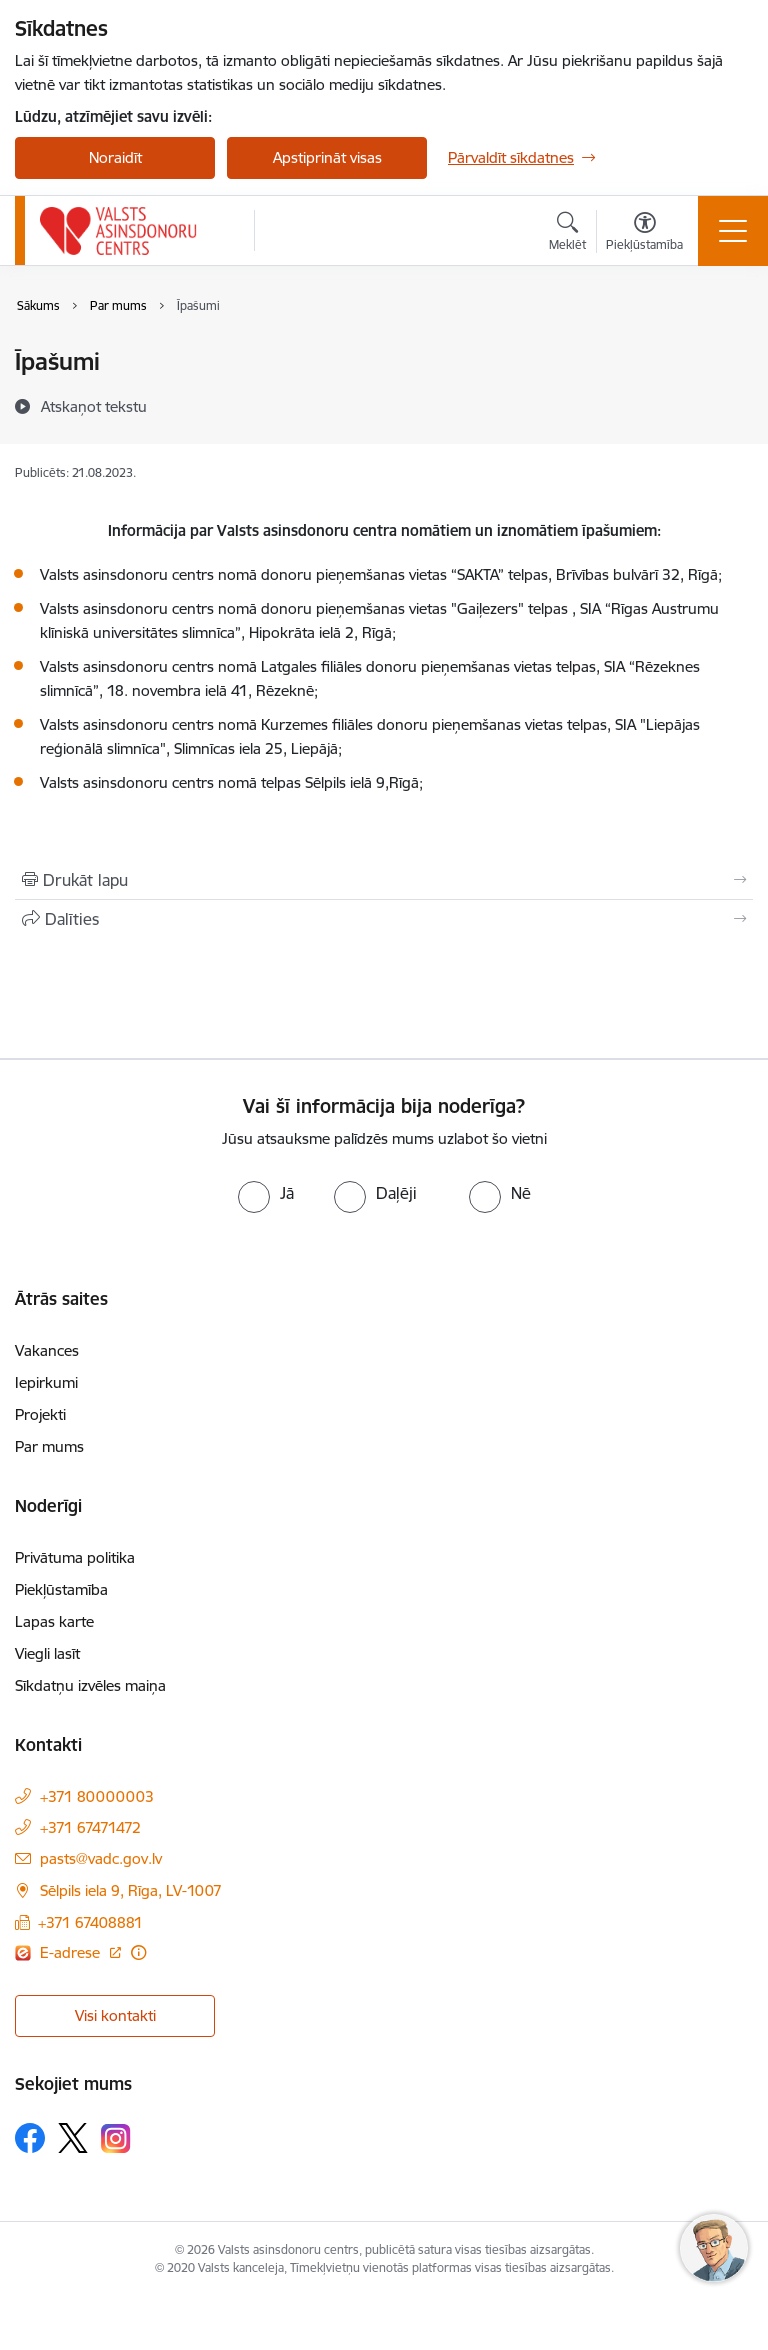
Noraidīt (115, 157)
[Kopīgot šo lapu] (384, 919)
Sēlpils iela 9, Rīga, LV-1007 (131, 1890)
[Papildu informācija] (138, 1952)
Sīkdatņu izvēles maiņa (90, 1685)
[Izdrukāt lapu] (384, 880)
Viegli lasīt (47, 1653)
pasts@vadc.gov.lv (101, 1858)
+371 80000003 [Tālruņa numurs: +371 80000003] (97, 1796)
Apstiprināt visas (327, 157)
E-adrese (72, 1952)
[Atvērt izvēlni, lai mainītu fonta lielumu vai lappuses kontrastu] (644, 234)
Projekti (40, 1414)
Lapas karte (54, 1621)
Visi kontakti (115, 2015)
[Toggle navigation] (733, 231)
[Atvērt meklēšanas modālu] (567, 234)
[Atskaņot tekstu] (94, 406)
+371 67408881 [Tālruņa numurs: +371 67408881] (90, 1922)
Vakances (47, 1350)
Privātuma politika (75, 1557)
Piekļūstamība (61, 1589)
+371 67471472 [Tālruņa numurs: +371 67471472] (90, 1827)
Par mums (49, 1446)
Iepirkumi (46, 1382)
